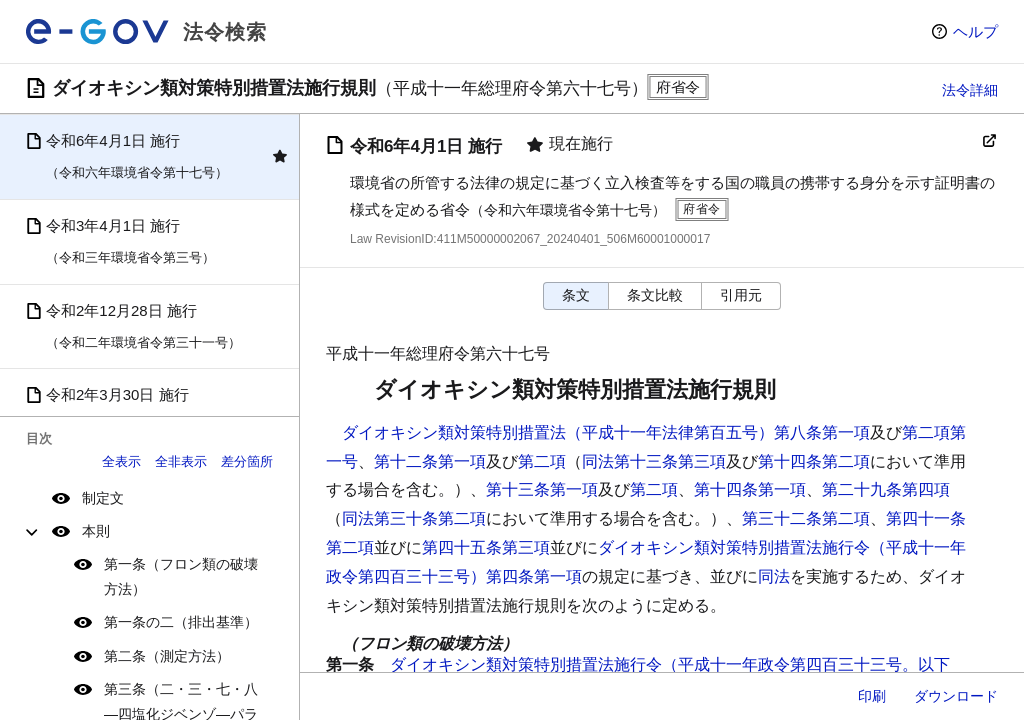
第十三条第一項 (542, 489)
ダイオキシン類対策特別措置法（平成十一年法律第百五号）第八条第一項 (606, 432)
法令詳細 (970, 90)
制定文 (103, 498)
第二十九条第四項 (886, 489)
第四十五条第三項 (486, 547)
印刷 (872, 696)
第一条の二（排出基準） (181, 622)
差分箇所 (247, 461)
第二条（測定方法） (167, 656)
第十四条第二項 (814, 461)
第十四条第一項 (750, 489)
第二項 (542, 461)
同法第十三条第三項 (654, 461)
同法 (774, 576)
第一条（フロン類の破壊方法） (181, 576)
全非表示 (181, 461)
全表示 (121, 461)
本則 (96, 531)
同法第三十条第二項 (414, 518)
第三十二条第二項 (806, 518)
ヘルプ (975, 31)
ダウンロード (956, 696)
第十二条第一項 (430, 461)
